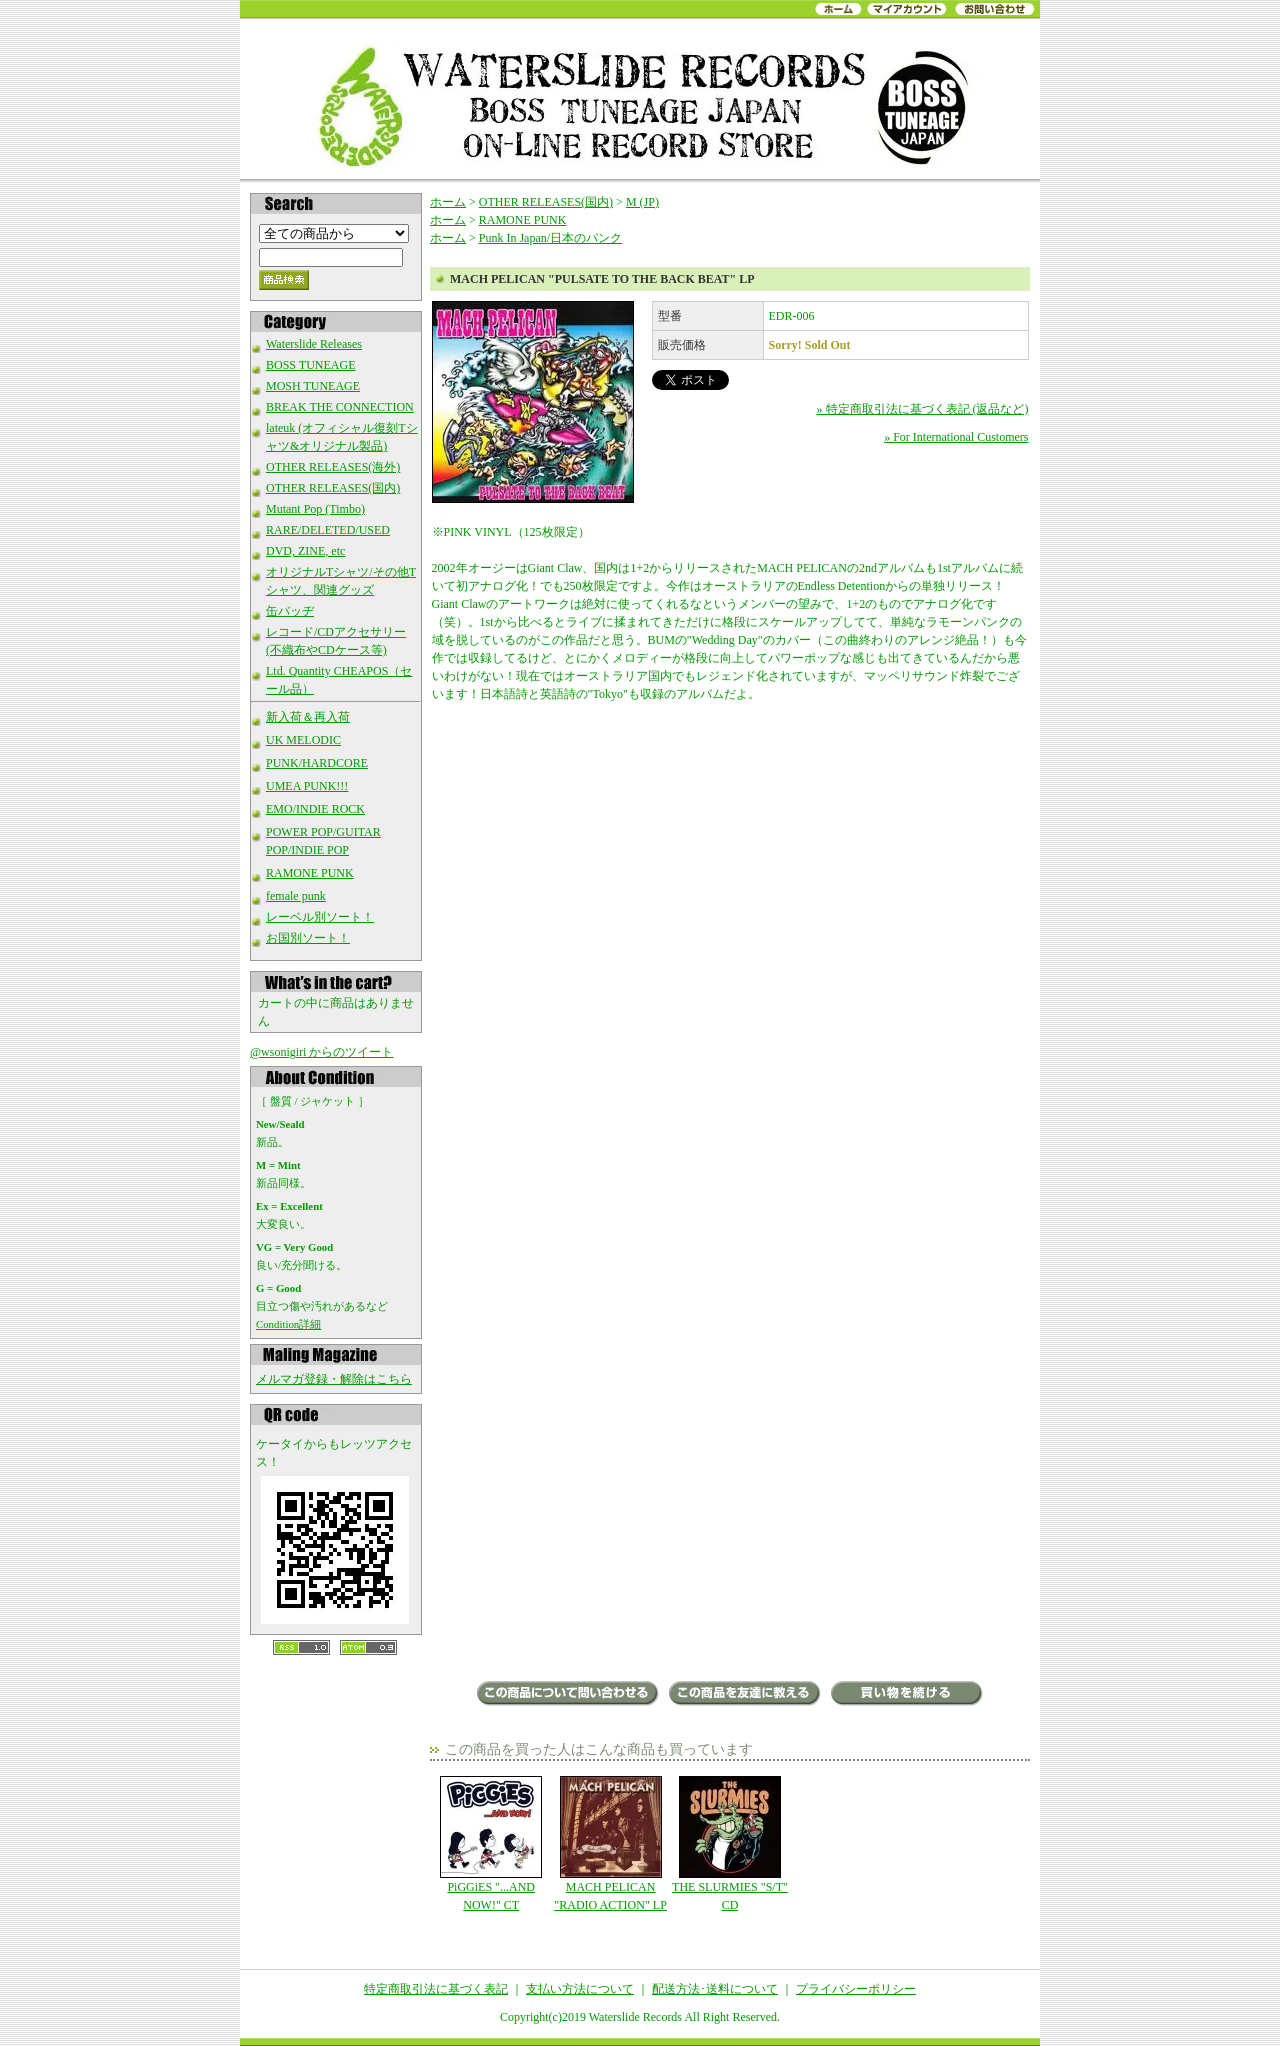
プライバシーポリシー (856, 1989)
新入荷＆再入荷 (308, 717)
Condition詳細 (288, 1324)
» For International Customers (956, 437)
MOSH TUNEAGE (313, 386)
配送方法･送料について (715, 1989)
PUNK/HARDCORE (317, 763)
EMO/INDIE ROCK (315, 809)
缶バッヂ (290, 611)
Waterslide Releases (314, 344)
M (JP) (642, 202)
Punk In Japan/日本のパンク (550, 238)
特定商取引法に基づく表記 (436, 1989)
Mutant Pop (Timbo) (315, 509)
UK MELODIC (303, 740)
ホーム (448, 202)
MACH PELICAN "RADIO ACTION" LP (610, 1844)
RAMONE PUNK (310, 873)
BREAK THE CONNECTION (340, 407)
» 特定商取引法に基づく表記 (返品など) (923, 409)
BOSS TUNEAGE (310, 365)
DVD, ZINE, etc (305, 551)
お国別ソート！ (308, 938)
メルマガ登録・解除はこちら (334, 1379)
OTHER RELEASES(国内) (333, 488)
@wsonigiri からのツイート (321, 1052)
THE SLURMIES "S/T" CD (729, 1844)
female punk (296, 896)
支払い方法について (580, 1989)
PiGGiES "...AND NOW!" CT (491, 1844)
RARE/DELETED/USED (328, 530)
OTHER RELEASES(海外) (333, 467)
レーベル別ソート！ (320, 917)
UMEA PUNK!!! (307, 786)
